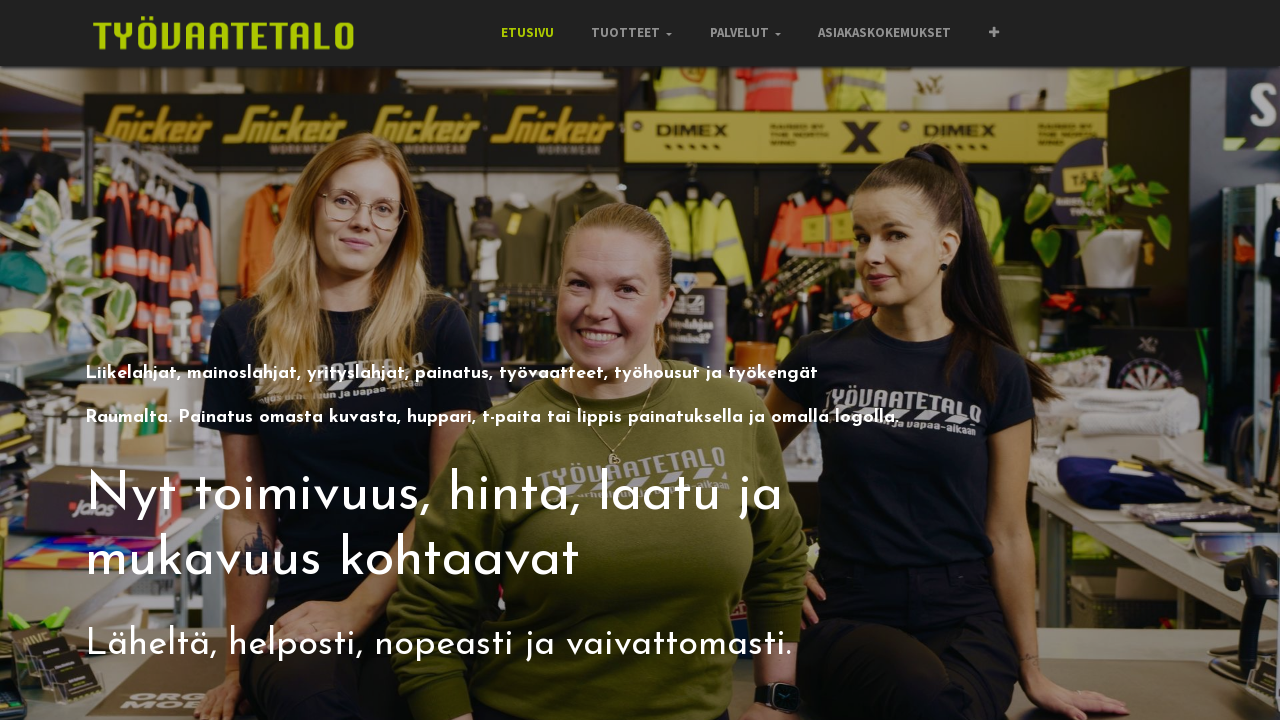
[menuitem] (526, 33)
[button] (994, 33)
